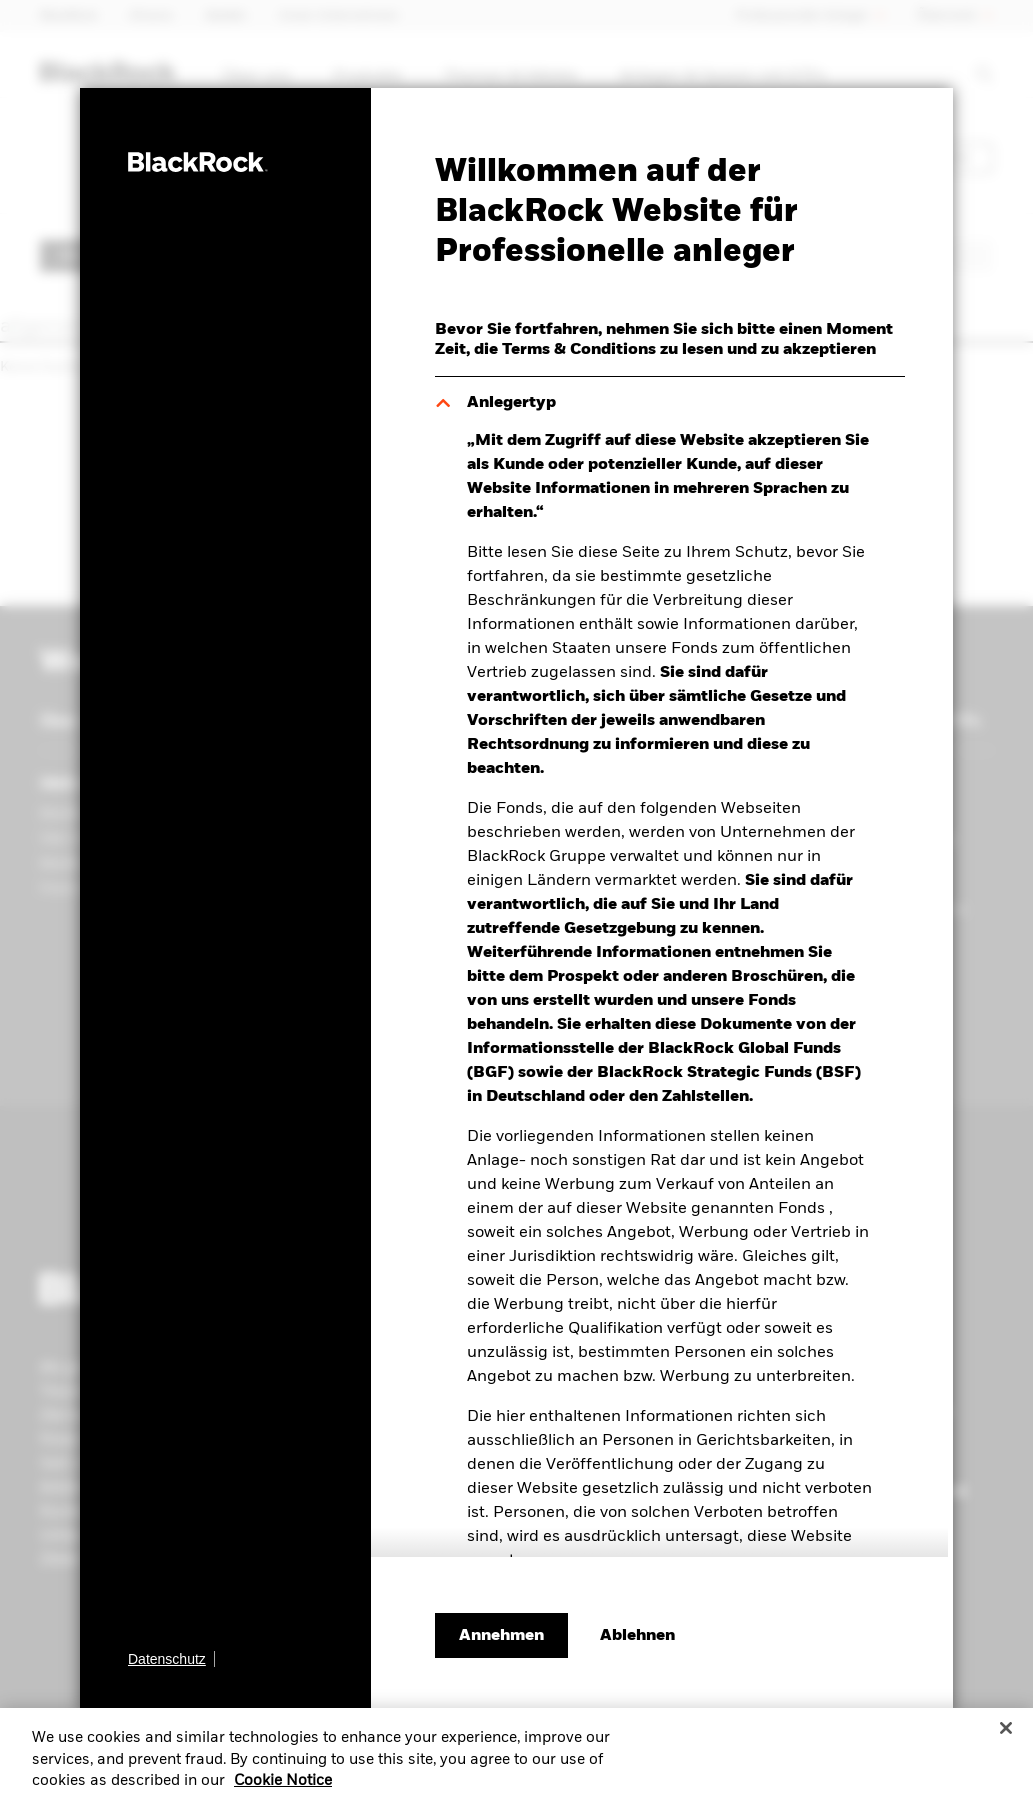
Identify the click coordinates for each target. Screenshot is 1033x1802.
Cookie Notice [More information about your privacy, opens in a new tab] (283, 1790)
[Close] (1006, 1737)
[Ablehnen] (637, 1636)
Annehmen (501, 1636)
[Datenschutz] (171, 1659)
